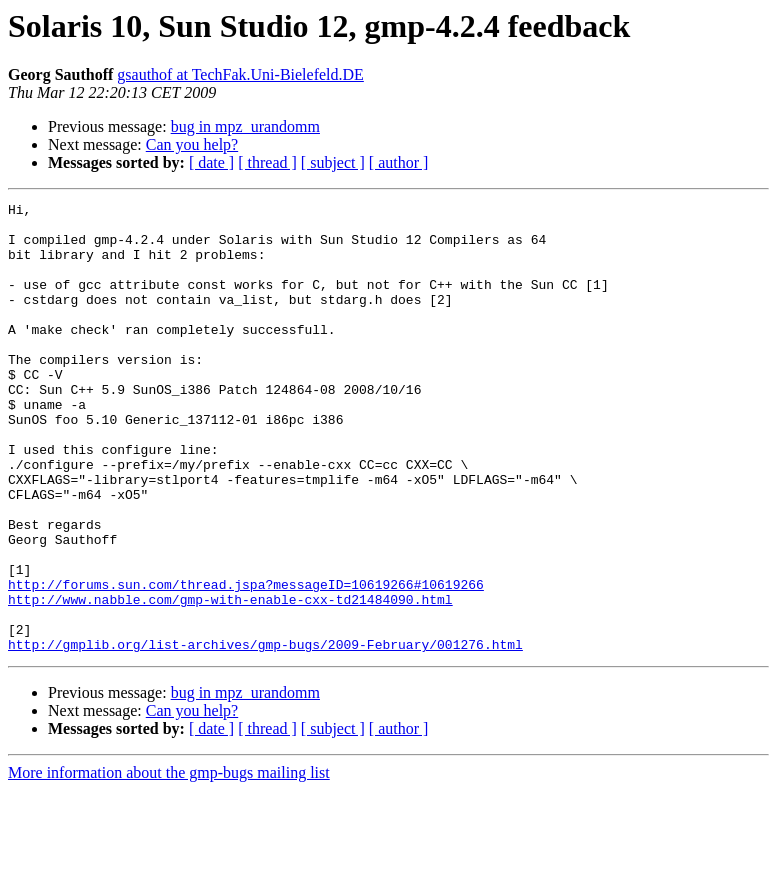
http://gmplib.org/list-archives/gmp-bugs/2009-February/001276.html (265, 734)
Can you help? (192, 144)
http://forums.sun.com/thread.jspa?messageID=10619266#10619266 (246, 662)
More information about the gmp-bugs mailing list (169, 862)
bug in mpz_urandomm (245, 126)
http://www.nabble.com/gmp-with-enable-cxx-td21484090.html (230, 680)
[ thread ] (267, 162)
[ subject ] (333, 162)
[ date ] (211, 162)
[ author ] (399, 162)
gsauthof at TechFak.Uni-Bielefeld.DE (240, 74)
